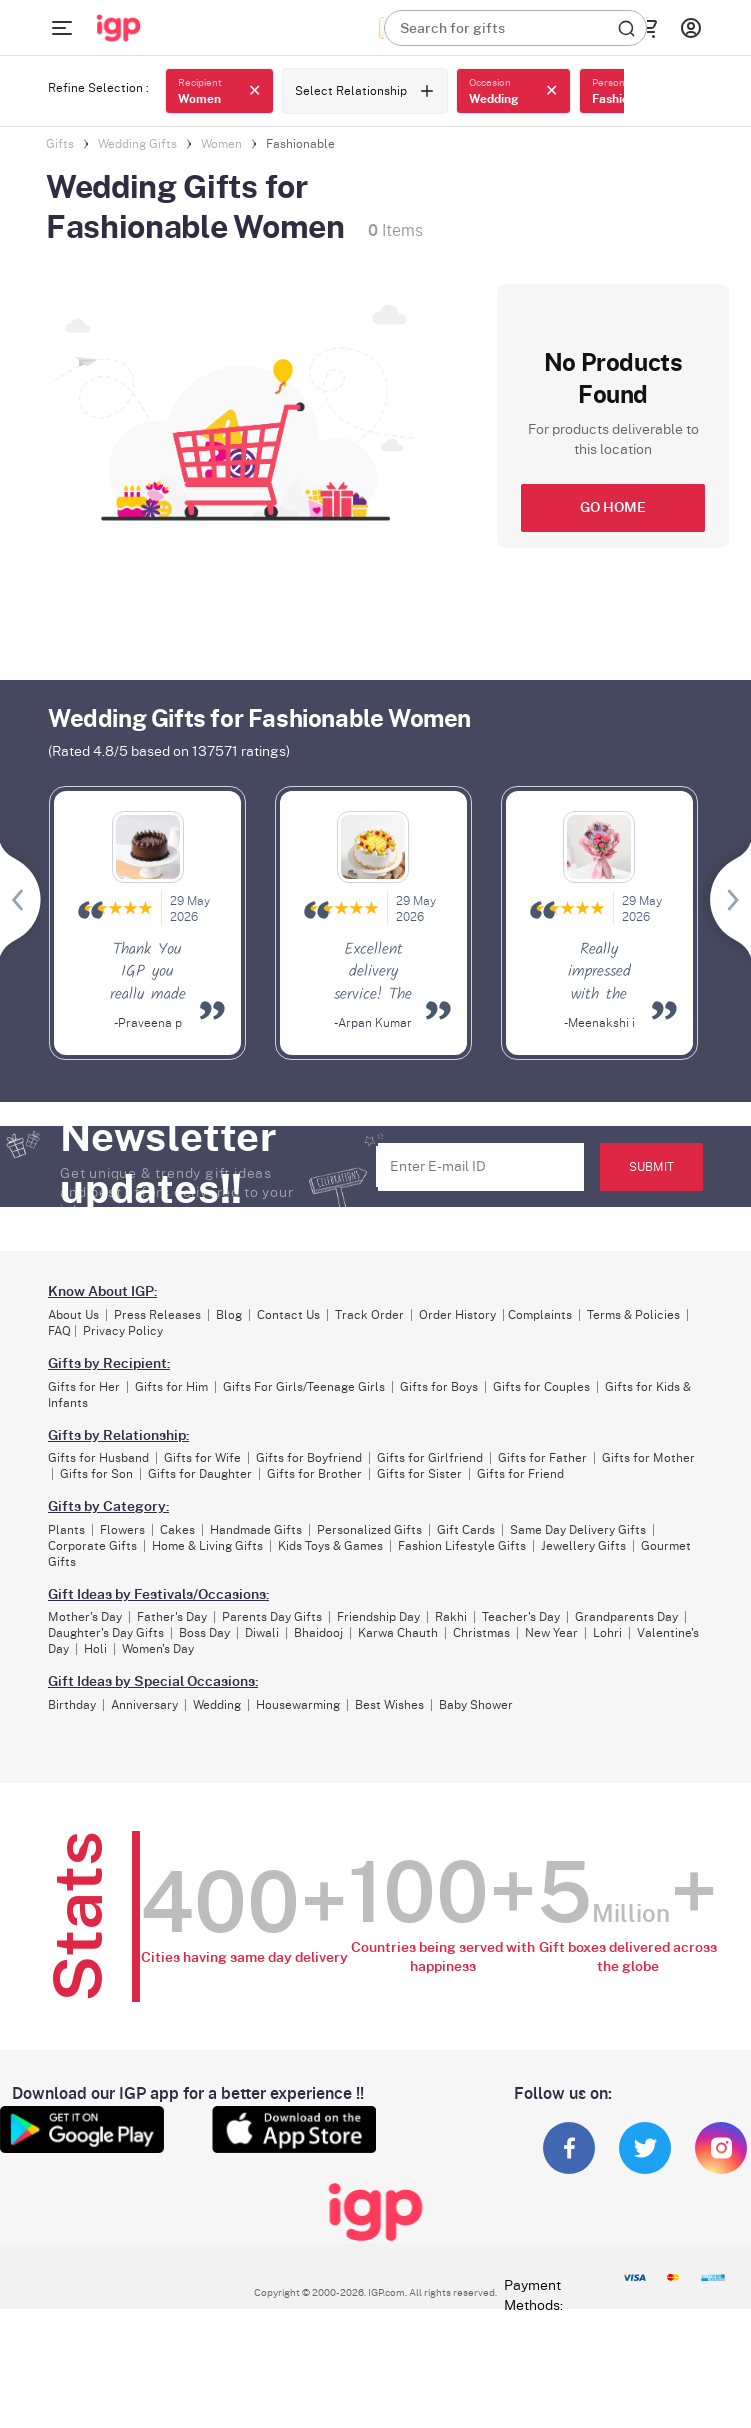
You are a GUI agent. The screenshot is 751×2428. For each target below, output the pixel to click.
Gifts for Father (542, 1458)
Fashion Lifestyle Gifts (462, 1546)
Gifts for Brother (314, 1474)
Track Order (369, 1315)
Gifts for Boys (439, 1387)
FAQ (59, 1331)
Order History (457, 1315)
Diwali (262, 1633)
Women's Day (158, 1649)
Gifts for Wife (202, 1458)
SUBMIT (651, 1167)
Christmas (481, 1633)
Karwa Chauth (398, 1633)
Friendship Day (378, 1617)
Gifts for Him (171, 1387)
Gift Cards (466, 1530)
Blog (229, 1315)
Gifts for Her (84, 1387)
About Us (73, 1315)
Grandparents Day (626, 1617)
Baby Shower (476, 1705)
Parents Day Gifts (272, 1617)
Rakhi (451, 1617)
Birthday (72, 1705)
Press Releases (157, 1315)
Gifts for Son (96, 1474)
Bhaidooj (318, 1633)
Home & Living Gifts (207, 1546)
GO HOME (613, 508)
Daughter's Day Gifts (106, 1633)
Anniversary (144, 1705)
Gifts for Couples (541, 1387)
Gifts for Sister (419, 1474)
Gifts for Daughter (200, 1474)
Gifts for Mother (648, 1458)
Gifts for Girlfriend (430, 1458)
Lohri (607, 1633)
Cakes (177, 1530)
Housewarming (298, 1705)
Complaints (540, 1315)
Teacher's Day (521, 1617)
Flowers (122, 1530)
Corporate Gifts (92, 1546)
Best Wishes (389, 1705)
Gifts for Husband (98, 1458)
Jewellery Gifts (583, 1546)
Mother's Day (85, 1617)
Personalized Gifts (369, 1530)
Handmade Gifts (256, 1530)
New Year (551, 1633)
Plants (66, 1530)
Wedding (217, 1705)
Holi (95, 1649)
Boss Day (204, 1633)
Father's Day (172, 1617)
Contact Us (288, 1315)
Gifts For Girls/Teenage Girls (304, 1387)
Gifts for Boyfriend (309, 1458)
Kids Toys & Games (330, 1546)
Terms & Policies (633, 1315)
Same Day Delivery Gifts (578, 1530)
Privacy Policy (123, 1331)
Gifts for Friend (520, 1474)
